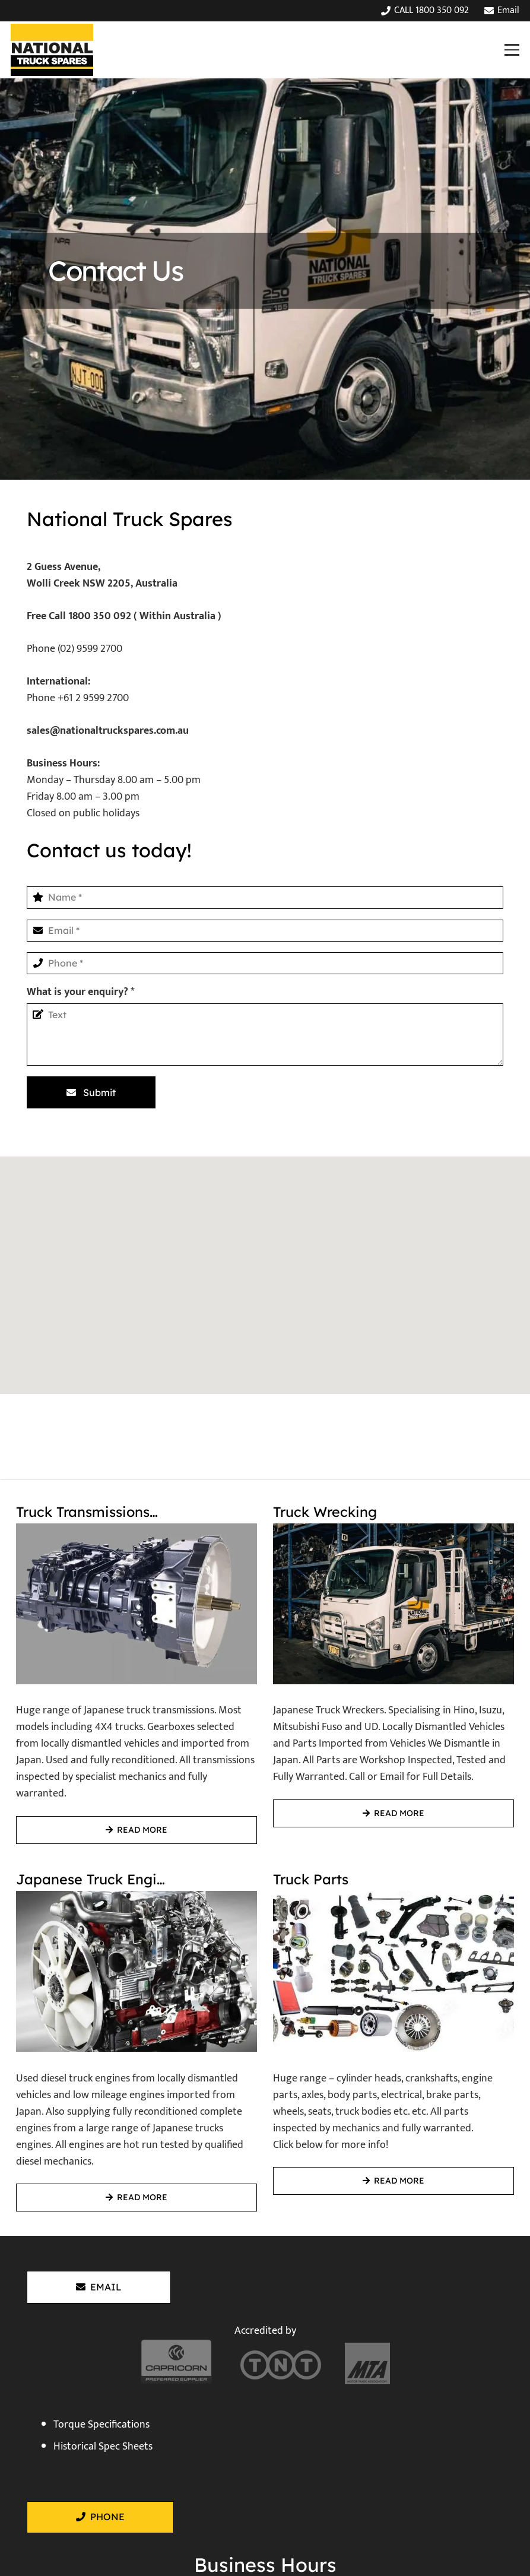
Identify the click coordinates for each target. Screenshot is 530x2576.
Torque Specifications (101, 2425)
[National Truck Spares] (52, 50)
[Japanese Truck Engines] (136, 2036)
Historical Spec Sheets (103, 2446)
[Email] (265, 931)
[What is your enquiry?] (265, 1034)
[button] (512, 49)
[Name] (265, 897)
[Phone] (265, 963)
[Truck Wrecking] (393, 1668)
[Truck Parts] (393, 2036)
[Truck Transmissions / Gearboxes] (136, 1668)
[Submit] (91, 1092)
